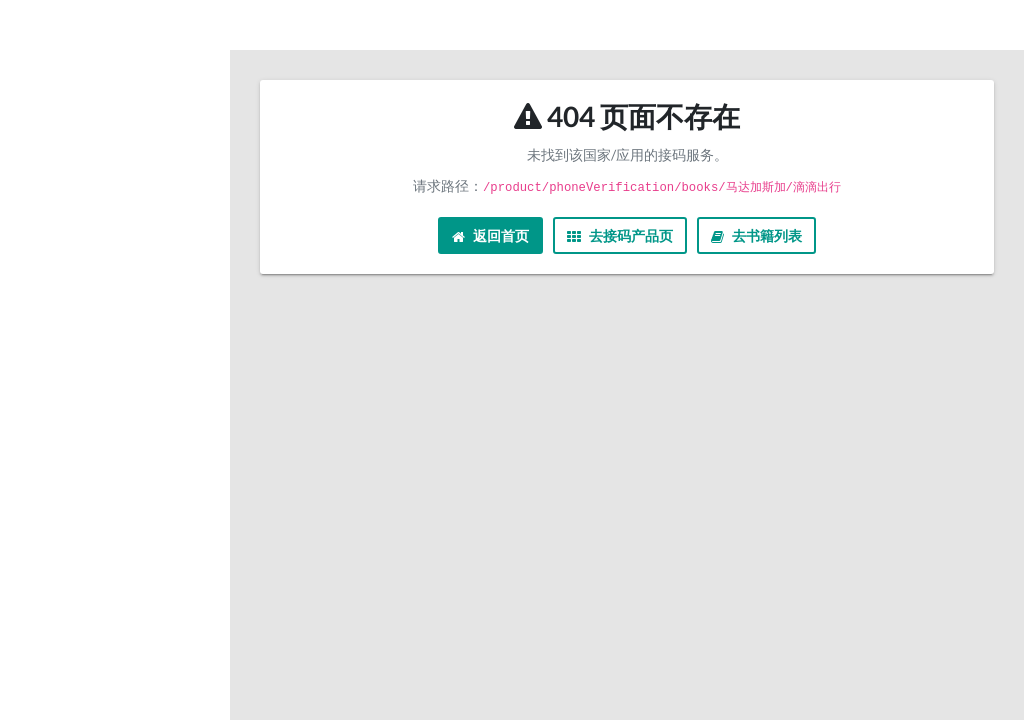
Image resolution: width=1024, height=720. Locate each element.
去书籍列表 (756, 235)
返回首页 (490, 235)
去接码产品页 (620, 235)
